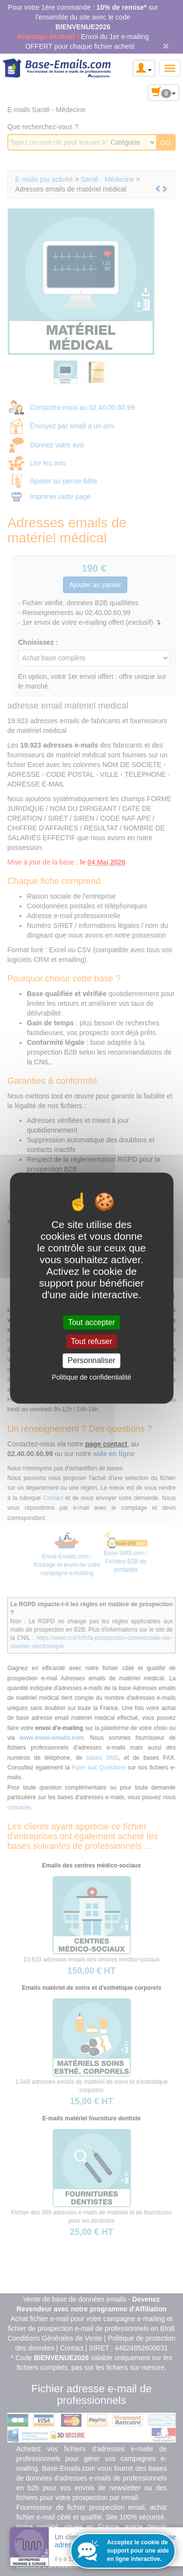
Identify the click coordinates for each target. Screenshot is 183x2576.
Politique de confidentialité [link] (91, 1377)
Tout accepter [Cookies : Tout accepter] (91, 1322)
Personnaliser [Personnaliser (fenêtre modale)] (92, 1361)
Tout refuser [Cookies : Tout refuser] (91, 1341)
